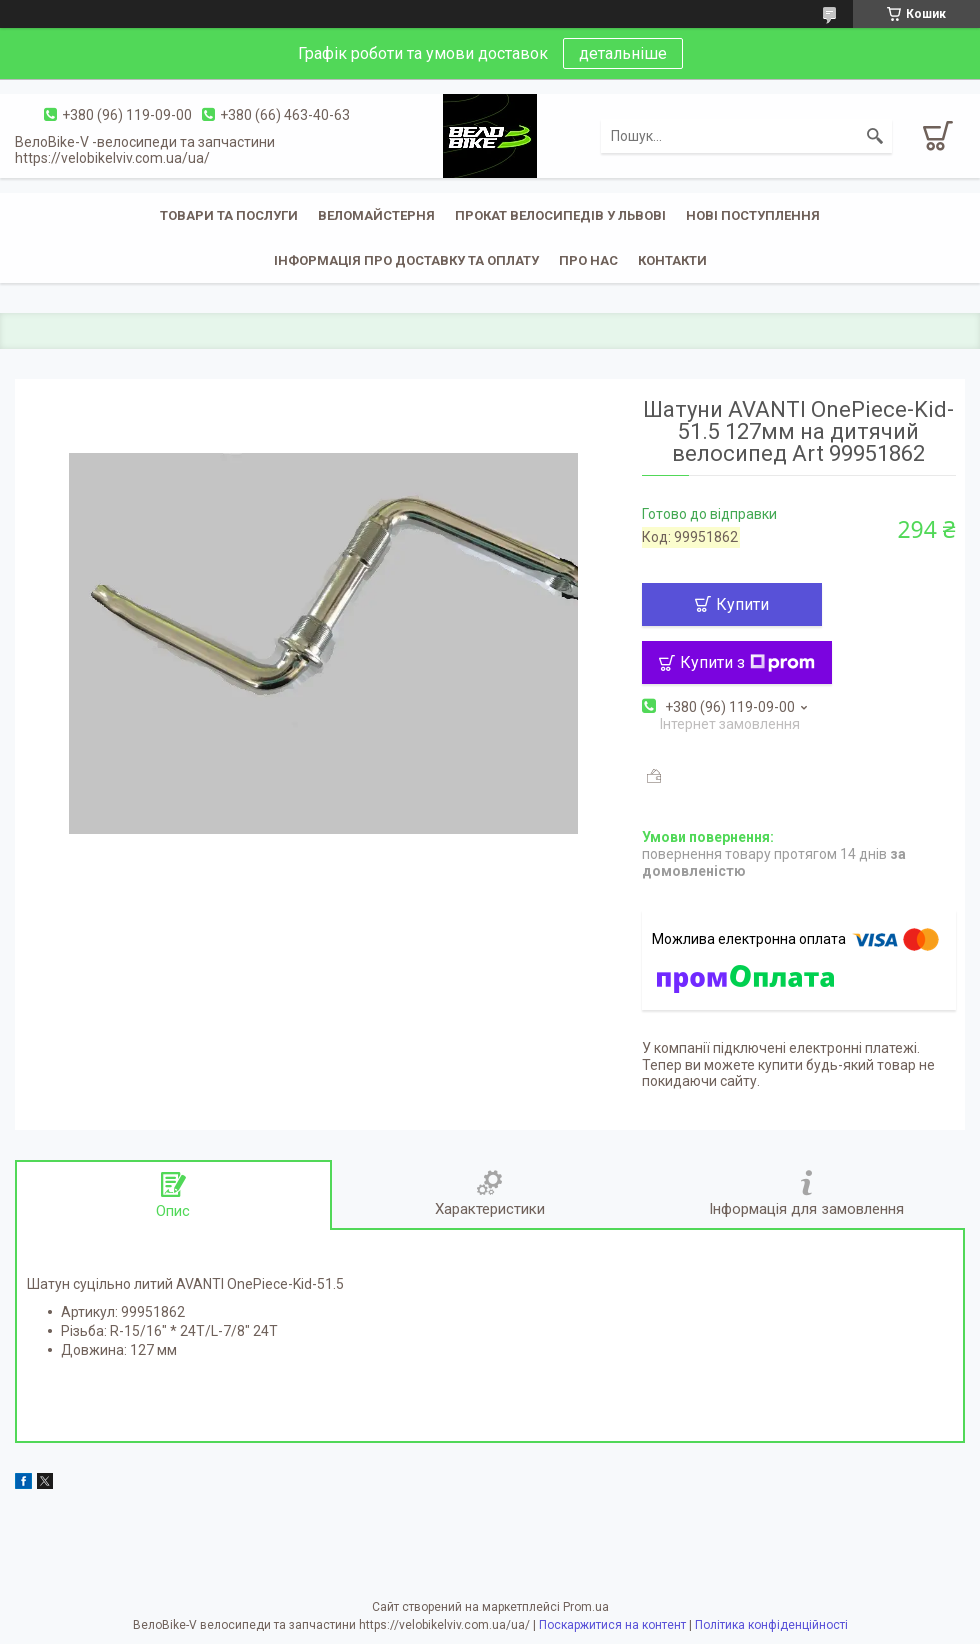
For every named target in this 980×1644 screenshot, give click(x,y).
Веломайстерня (376, 215)
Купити (742, 604)
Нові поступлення (753, 215)
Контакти (672, 260)
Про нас (588, 260)
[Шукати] (875, 136)
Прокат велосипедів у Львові (560, 215)
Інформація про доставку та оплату (406, 260)
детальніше (623, 53)
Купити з (747, 662)
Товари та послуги (229, 215)
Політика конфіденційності (771, 1625)
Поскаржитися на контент (612, 1625)
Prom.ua (586, 1607)
